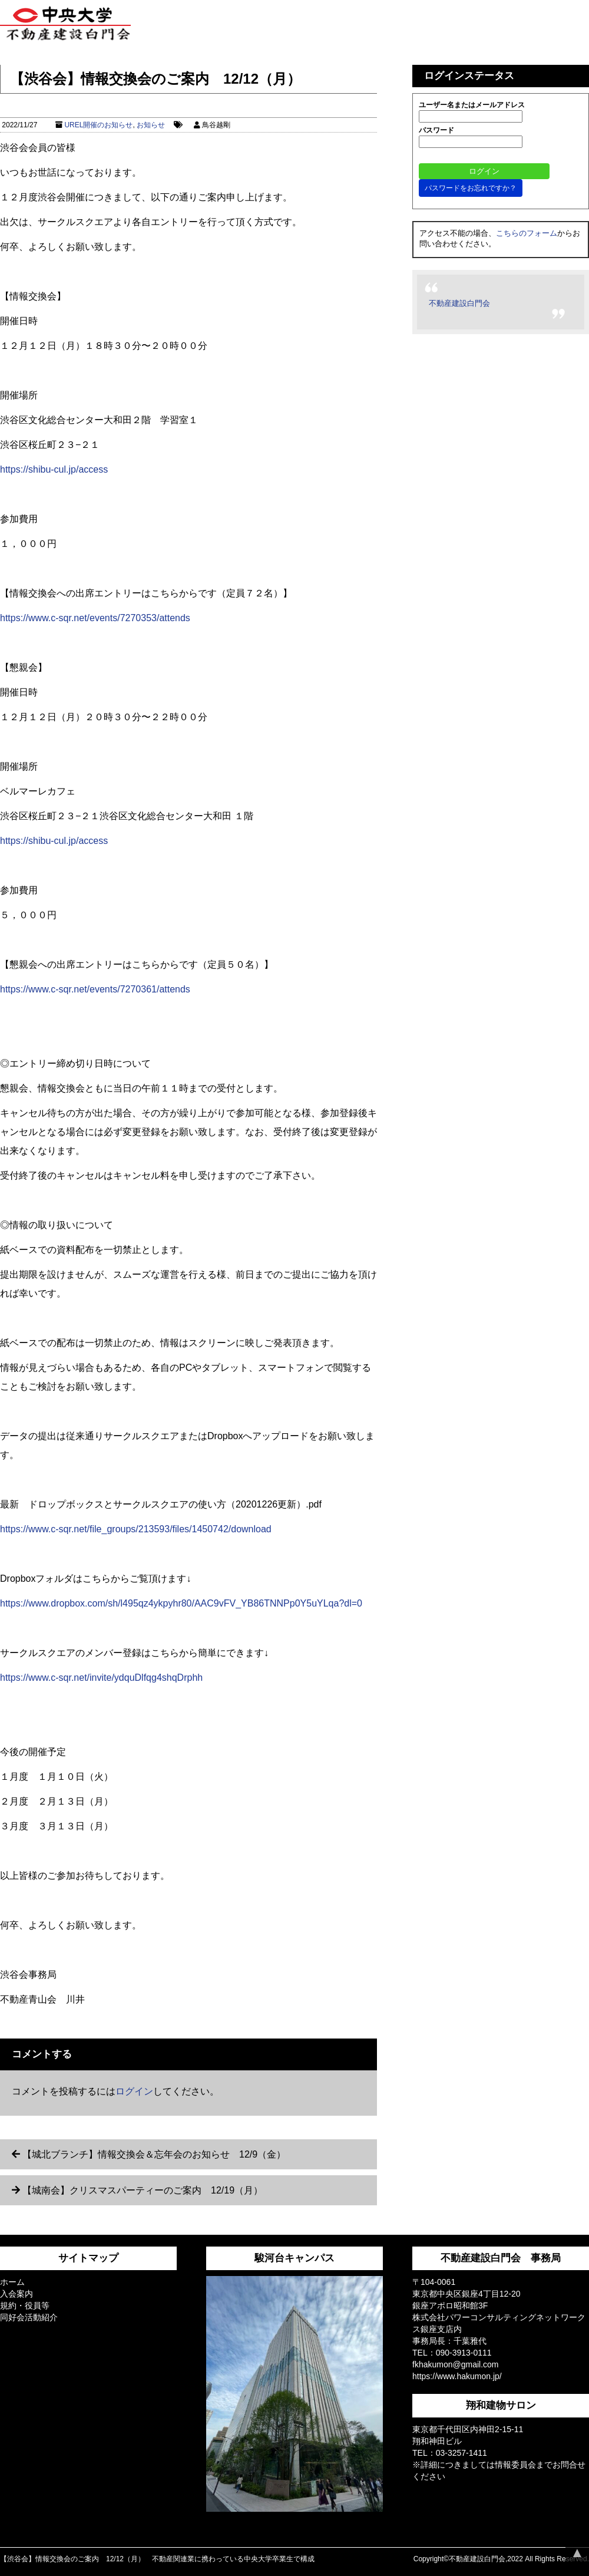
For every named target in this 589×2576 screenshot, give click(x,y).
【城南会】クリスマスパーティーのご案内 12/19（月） (142, 2190)
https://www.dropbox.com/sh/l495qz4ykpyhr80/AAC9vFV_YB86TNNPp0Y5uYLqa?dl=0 (181, 1603)
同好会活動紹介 (29, 2317)
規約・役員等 (24, 2305)
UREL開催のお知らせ (98, 125)
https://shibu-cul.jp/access (54, 469)
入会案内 (16, 2293)
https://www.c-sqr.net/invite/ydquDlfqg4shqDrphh (101, 1678)
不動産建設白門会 (459, 303)
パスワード (436, 130)
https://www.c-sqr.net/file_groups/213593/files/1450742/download (136, 1529)
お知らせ (151, 125)
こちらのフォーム (526, 233)
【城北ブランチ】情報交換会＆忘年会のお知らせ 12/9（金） (154, 2154)
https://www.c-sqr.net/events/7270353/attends (95, 618)
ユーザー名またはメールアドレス (472, 105)
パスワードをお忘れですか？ (471, 188)
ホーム (12, 2282)
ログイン (134, 2091)
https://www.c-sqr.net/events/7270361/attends (95, 989)
